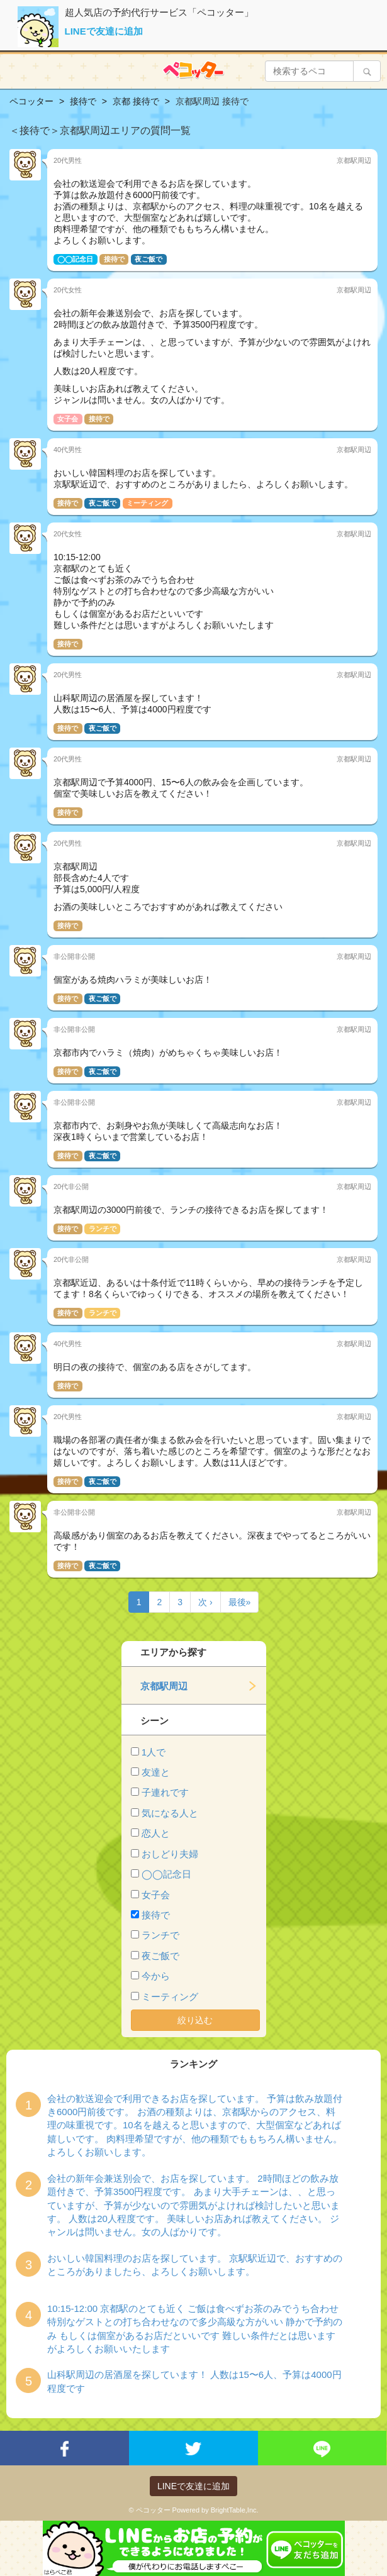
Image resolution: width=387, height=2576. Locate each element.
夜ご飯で (160, 1955)
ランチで (160, 1935)
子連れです (165, 1792)
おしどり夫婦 (170, 1854)
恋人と (156, 1833)
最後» (239, 1602)
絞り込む (195, 2020)
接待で (156, 1915)
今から (156, 1976)
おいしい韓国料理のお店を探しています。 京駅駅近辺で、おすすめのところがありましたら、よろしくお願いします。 (194, 2265)
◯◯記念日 (166, 1874)
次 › (205, 1602)
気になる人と (170, 1813)
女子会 (156, 1894)
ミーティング (170, 1996)
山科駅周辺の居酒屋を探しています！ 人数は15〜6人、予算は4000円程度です (194, 2381)
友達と (156, 1772)
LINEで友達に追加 (104, 31)
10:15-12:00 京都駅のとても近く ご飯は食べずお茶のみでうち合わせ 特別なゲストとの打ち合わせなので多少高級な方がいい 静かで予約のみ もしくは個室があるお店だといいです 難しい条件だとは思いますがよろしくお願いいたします (194, 2328)
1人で (153, 1752)
